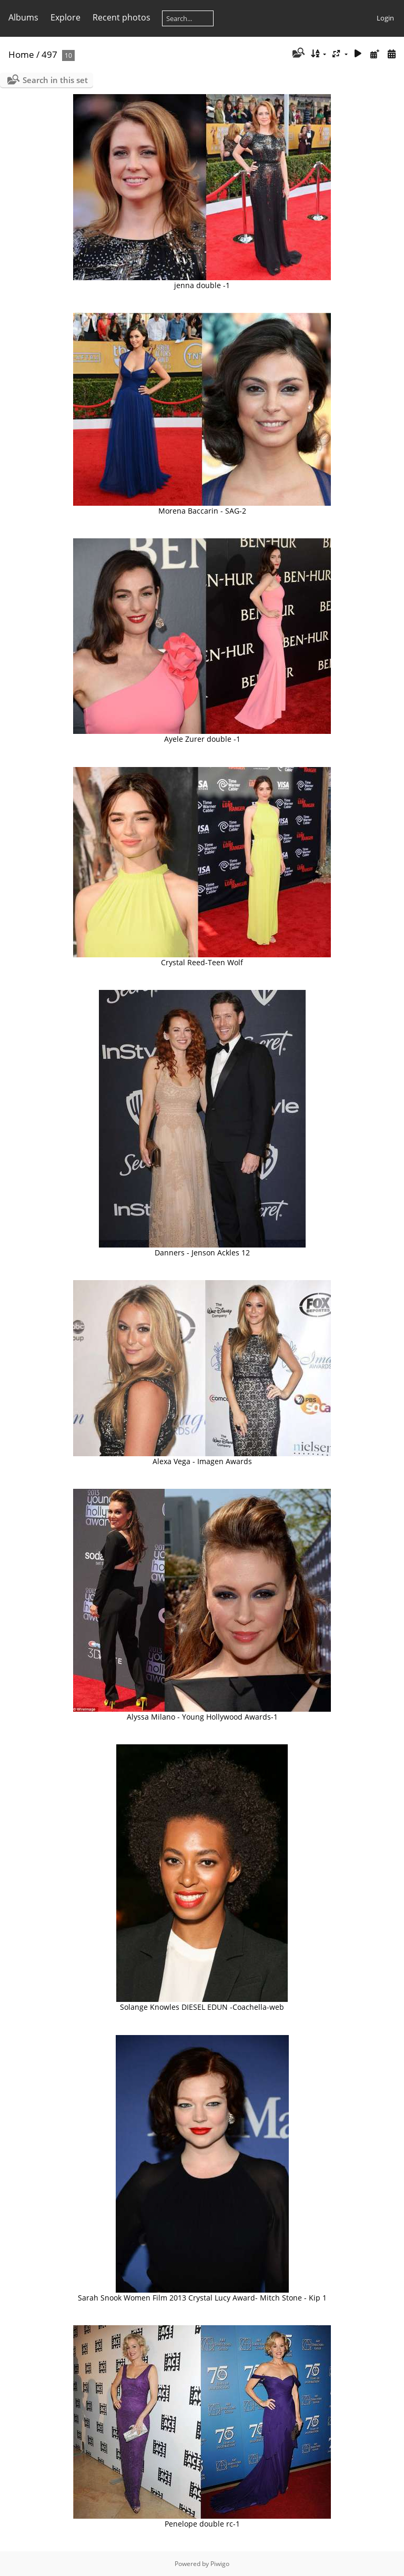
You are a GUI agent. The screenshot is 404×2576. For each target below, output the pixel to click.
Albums (23, 17)
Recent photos (121, 17)
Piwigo (219, 2563)
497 (49, 54)
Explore (65, 17)
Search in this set (55, 80)
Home (21, 54)
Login (385, 18)
